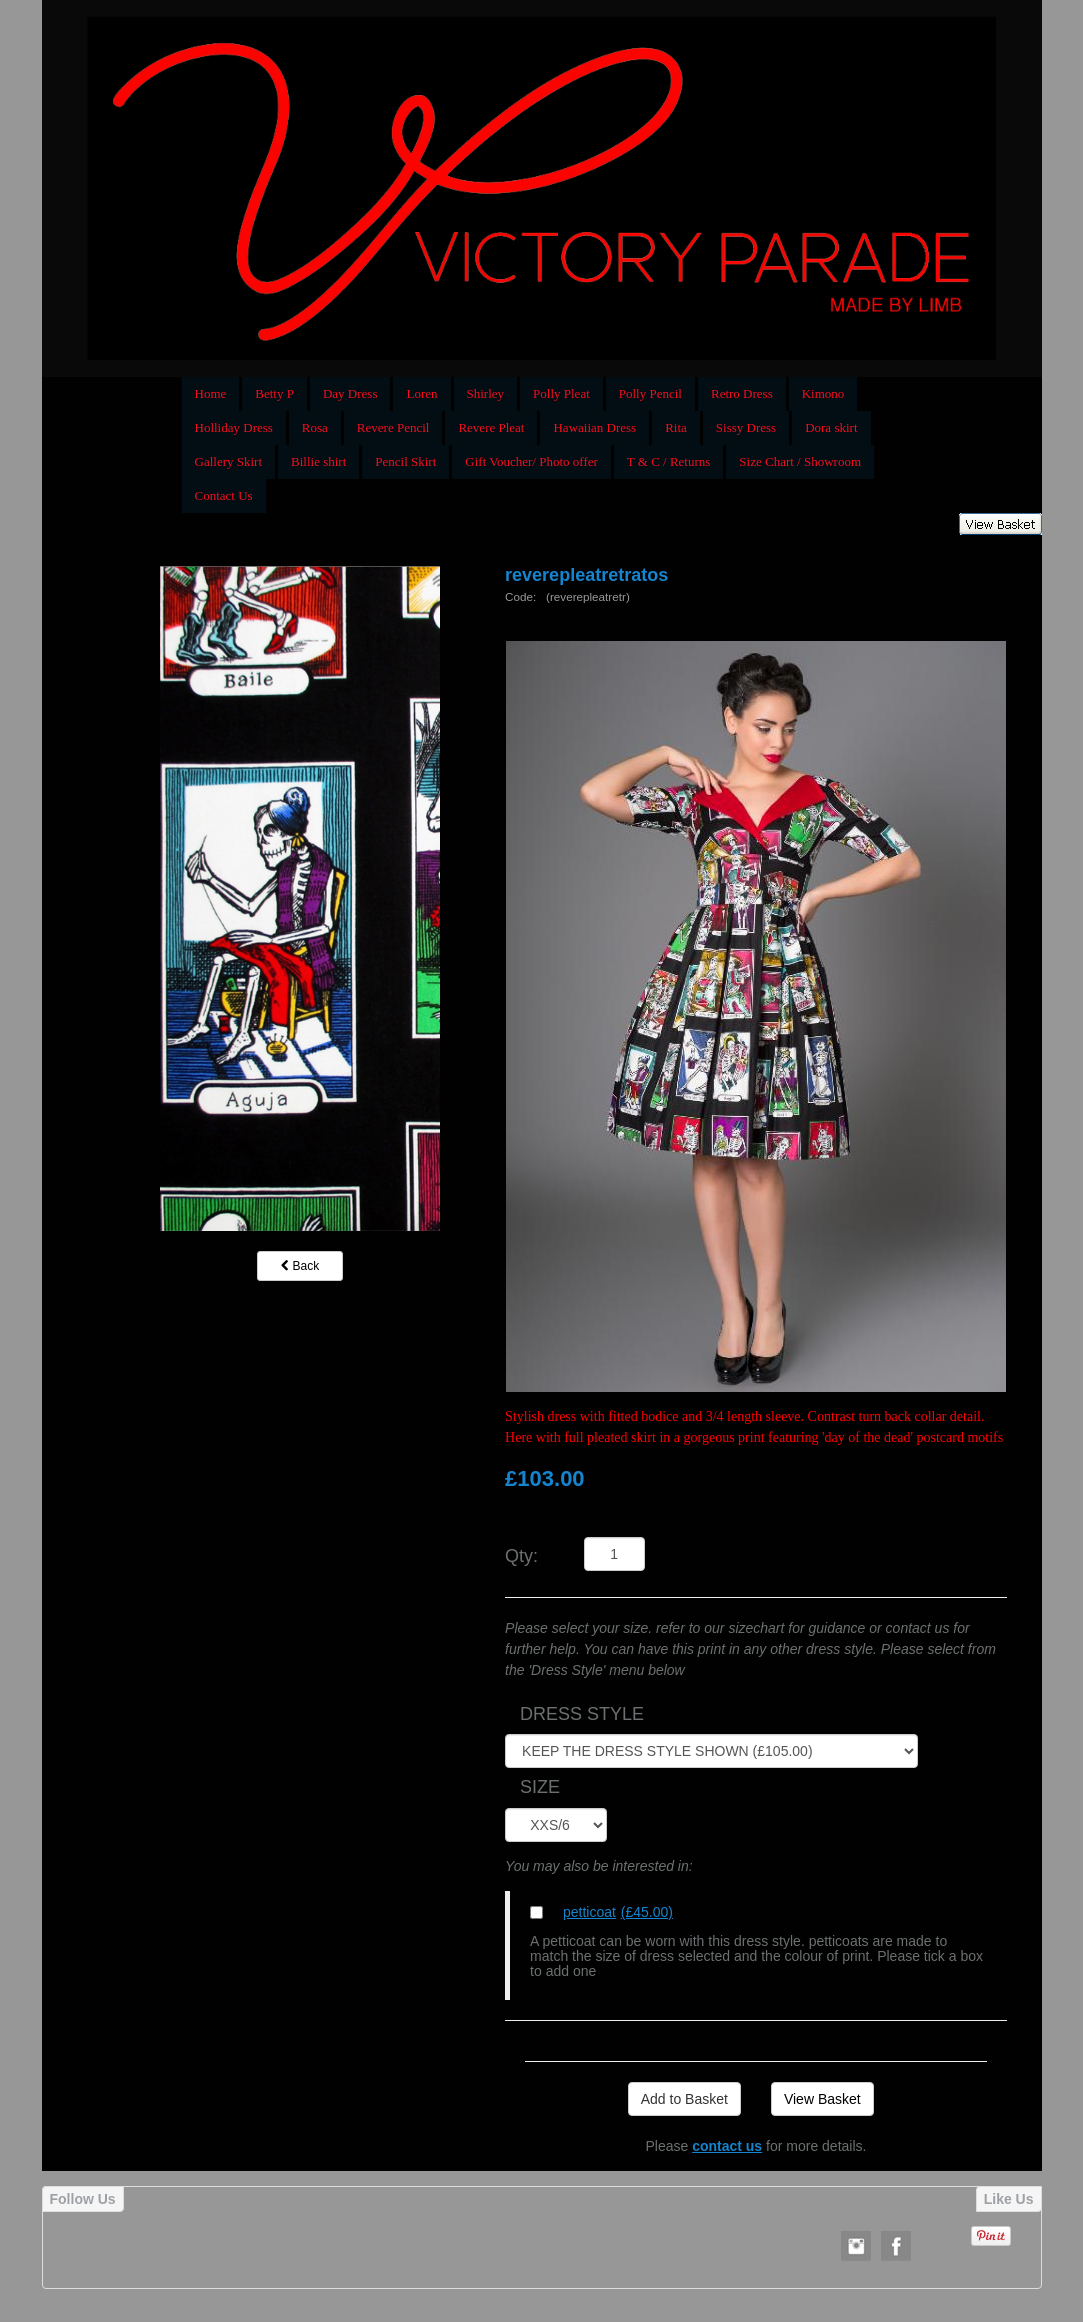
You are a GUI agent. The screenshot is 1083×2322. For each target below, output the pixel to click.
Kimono (823, 393)
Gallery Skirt (229, 461)
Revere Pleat (491, 427)
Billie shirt (318, 461)
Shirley (486, 393)
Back (300, 1266)
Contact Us (224, 495)
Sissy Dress (746, 427)
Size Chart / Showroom (800, 461)
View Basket (822, 2099)
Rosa (315, 427)
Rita (676, 427)
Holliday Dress (234, 427)
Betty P (274, 393)
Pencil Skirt (405, 461)
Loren (421, 393)
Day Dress (350, 393)
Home (211, 393)
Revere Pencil (393, 427)
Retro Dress (742, 393)
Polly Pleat (561, 393)
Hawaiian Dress (594, 427)
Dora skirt (831, 427)
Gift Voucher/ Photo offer (531, 461)
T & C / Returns (669, 461)
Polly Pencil (650, 393)
